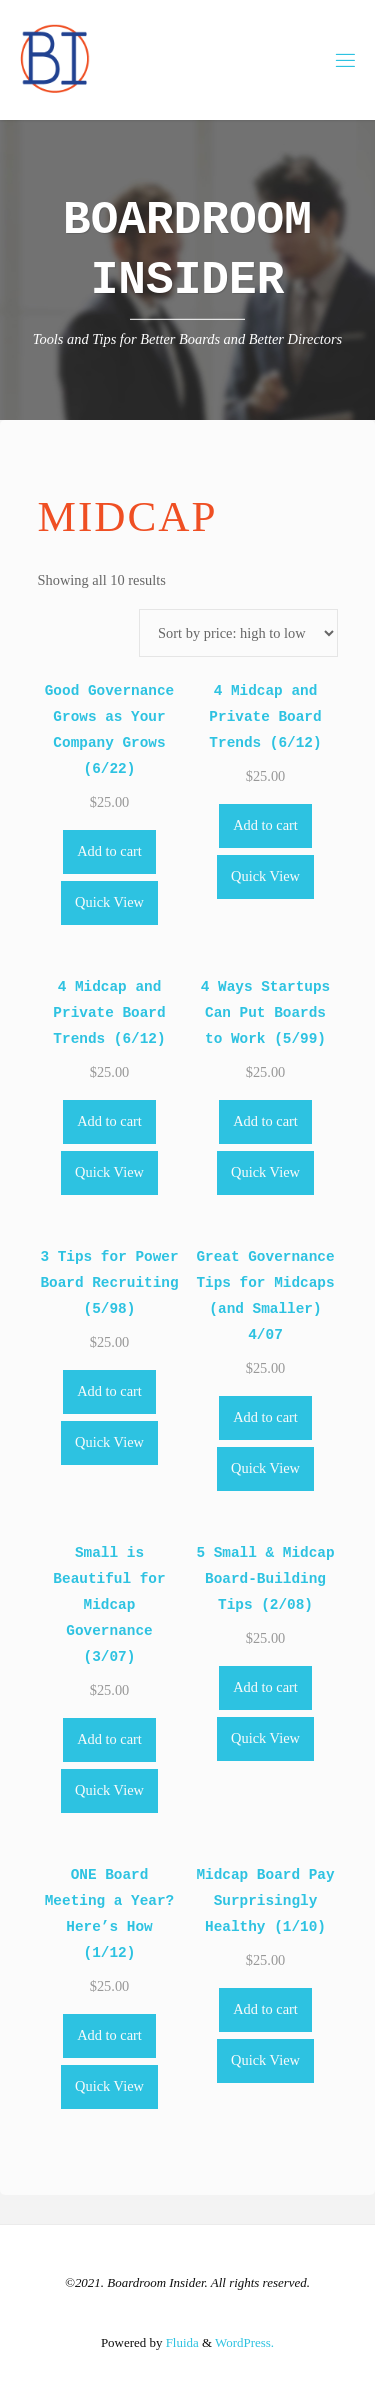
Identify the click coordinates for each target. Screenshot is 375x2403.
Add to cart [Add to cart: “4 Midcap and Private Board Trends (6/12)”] (265, 825)
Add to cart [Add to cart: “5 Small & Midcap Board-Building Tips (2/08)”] (265, 1687)
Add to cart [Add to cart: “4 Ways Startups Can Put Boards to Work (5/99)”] (265, 1121)
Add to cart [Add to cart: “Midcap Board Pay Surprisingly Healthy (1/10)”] (265, 2009)
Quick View (109, 902)
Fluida (180, 2342)
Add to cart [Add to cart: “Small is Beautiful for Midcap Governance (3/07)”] (109, 1739)
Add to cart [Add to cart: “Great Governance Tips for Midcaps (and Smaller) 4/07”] (265, 1417)
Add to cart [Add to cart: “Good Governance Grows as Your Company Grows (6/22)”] (109, 851)
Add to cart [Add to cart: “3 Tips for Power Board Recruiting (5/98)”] (109, 1391)
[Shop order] (238, 633)
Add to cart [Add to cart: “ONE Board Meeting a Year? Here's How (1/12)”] (109, 2035)
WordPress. (244, 2342)
